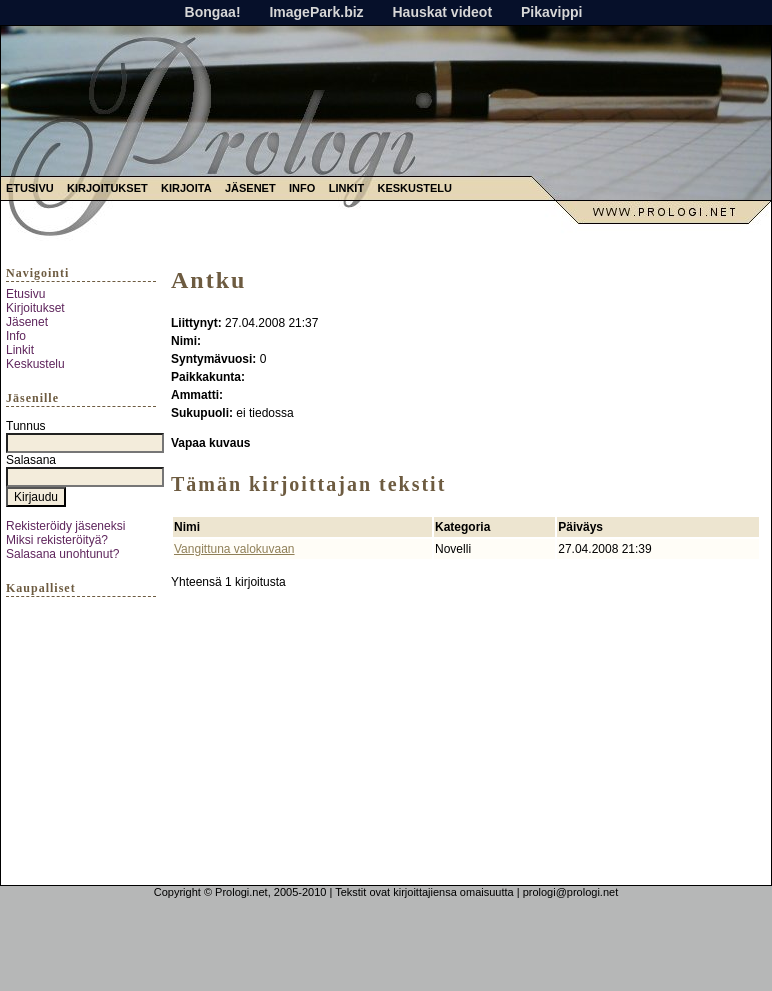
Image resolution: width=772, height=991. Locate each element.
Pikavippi (551, 12)
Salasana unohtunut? (62, 554)
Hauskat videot (442, 12)
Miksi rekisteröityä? (57, 540)
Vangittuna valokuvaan (234, 549)
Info (302, 188)
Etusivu (30, 188)
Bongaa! (213, 12)
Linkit (346, 188)
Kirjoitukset (107, 188)
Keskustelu (414, 188)
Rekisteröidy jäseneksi (65, 526)
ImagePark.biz (316, 12)
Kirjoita (186, 188)
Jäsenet (250, 188)
